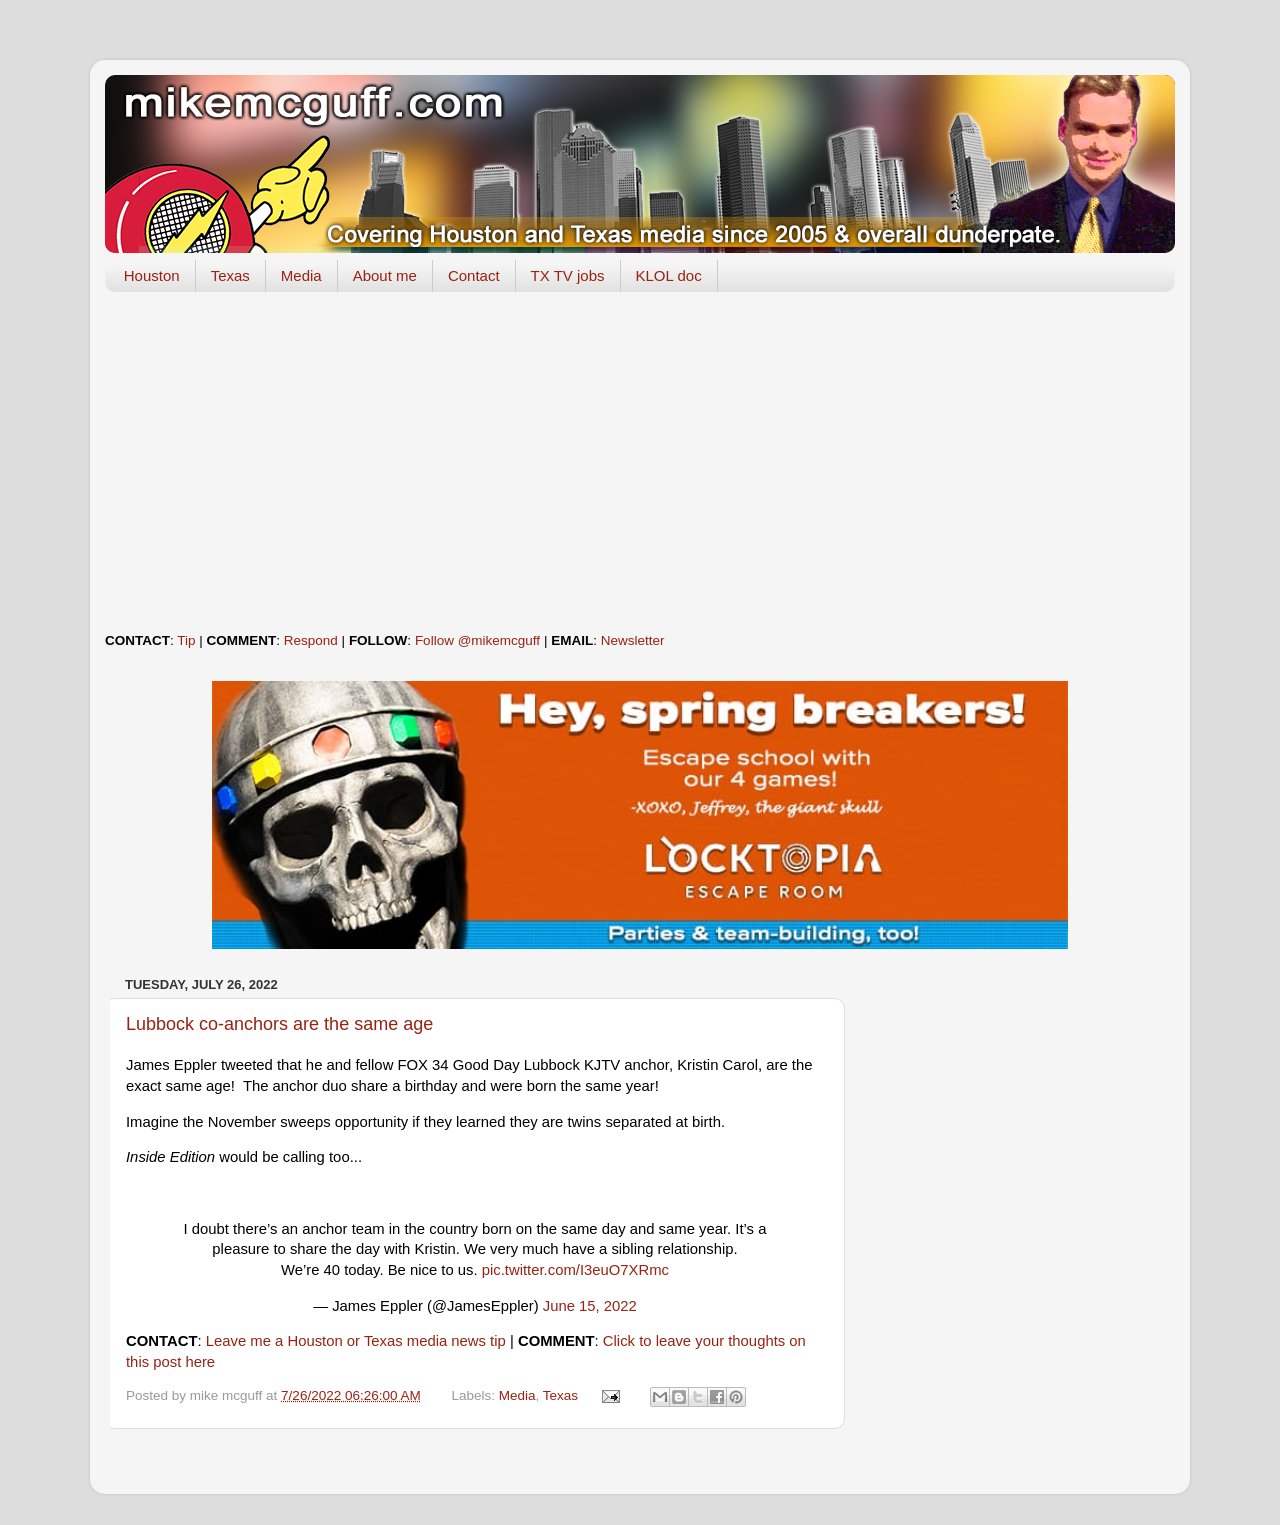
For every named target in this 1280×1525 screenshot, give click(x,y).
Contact (474, 275)
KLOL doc (669, 275)
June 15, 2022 (590, 1306)
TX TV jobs (568, 275)
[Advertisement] (640, 462)
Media (301, 275)
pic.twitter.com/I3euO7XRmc (575, 1270)
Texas (230, 275)
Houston (152, 275)
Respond (311, 640)
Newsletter (633, 640)
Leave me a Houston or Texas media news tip (356, 1341)
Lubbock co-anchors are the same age (279, 1024)
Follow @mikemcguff (477, 640)
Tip (186, 640)
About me (385, 275)
